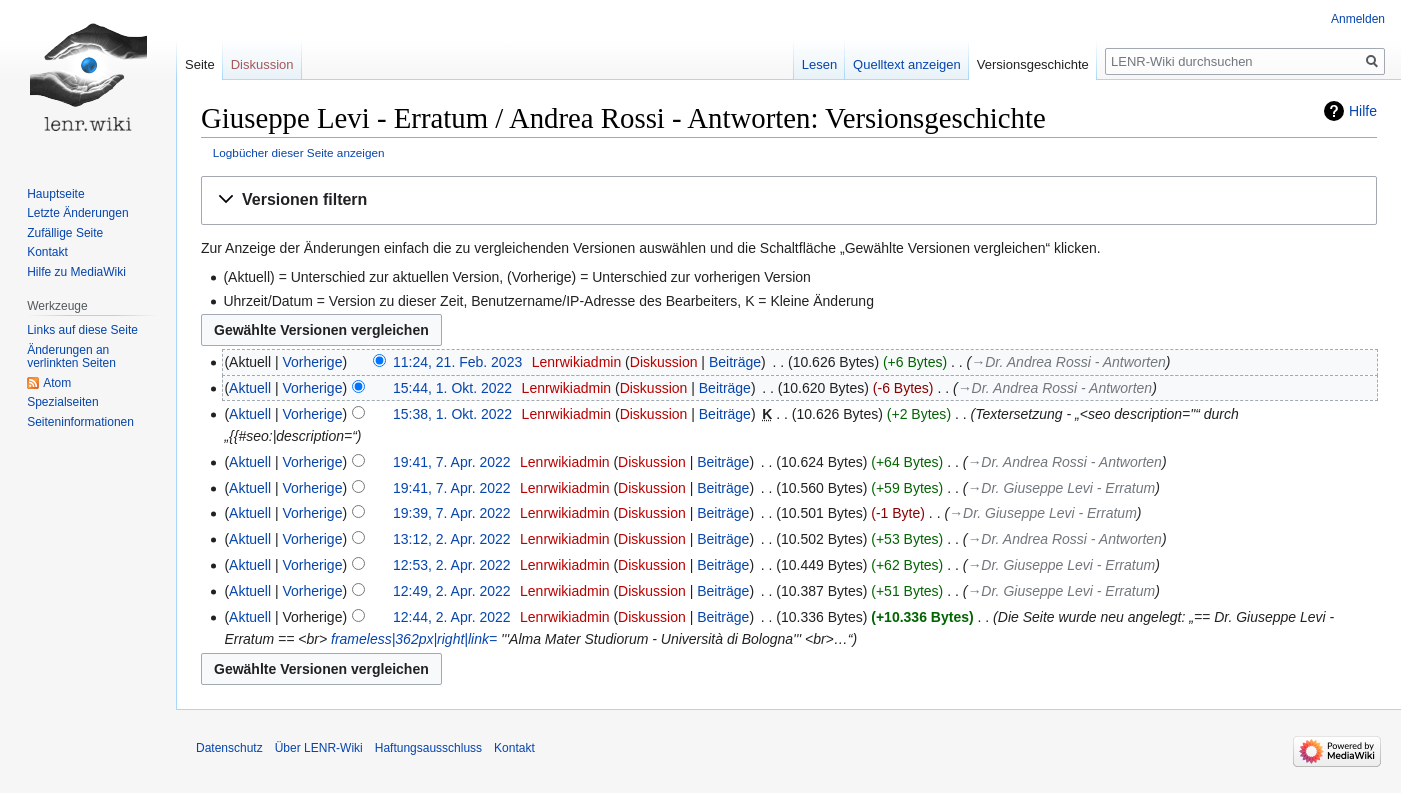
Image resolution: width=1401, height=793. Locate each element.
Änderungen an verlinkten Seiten (71, 357)
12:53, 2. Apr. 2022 (452, 565)
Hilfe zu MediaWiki (76, 272)
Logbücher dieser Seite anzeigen (299, 152)
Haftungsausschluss (428, 748)
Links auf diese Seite (82, 330)
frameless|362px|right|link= (414, 639)
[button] (789, 200)
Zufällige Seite (65, 233)
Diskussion (664, 362)
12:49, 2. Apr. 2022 (452, 591)
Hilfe (1363, 111)
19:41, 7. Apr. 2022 (452, 462)
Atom (57, 383)
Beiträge (735, 362)
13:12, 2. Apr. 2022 (452, 539)
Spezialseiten (62, 402)
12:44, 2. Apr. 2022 (452, 617)
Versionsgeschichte (1033, 64)
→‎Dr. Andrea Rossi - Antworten (1068, 362)
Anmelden (1358, 19)
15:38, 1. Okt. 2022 (452, 414)
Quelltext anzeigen (907, 64)
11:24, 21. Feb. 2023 (457, 362)
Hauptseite (55, 194)
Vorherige (313, 362)
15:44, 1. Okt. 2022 (452, 388)
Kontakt (47, 252)
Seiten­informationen (80, 422)
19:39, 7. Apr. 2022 (452, 513)
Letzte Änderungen (77, 213)
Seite (200, 64)
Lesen (819, 64)
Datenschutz (229, 748)
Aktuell (250, 388)
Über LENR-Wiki (319, 748)
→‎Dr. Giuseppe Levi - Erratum (1061, 488)
